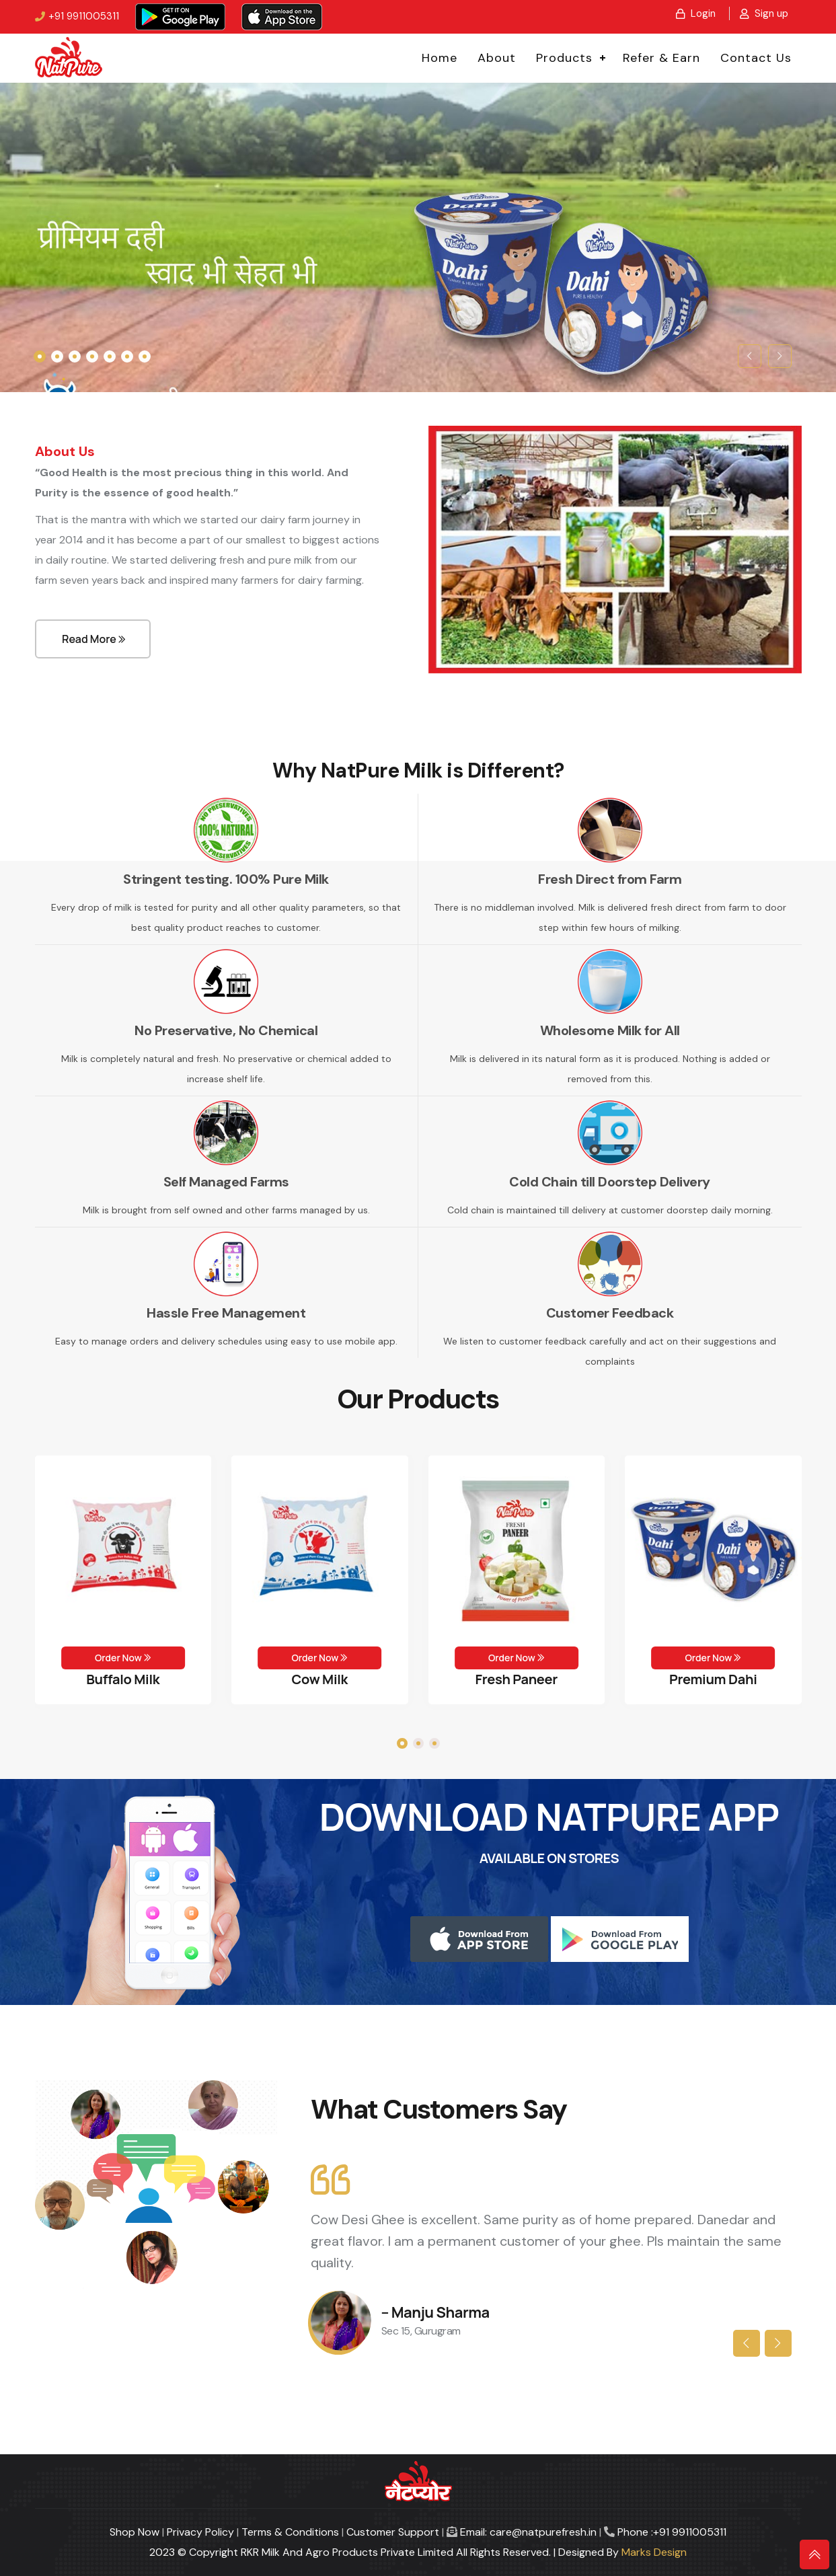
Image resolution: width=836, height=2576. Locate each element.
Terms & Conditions (290, 2532)
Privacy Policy (200, 2532)
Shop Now (134, 2532)
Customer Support (392, 2532)
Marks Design (654, 2552)
